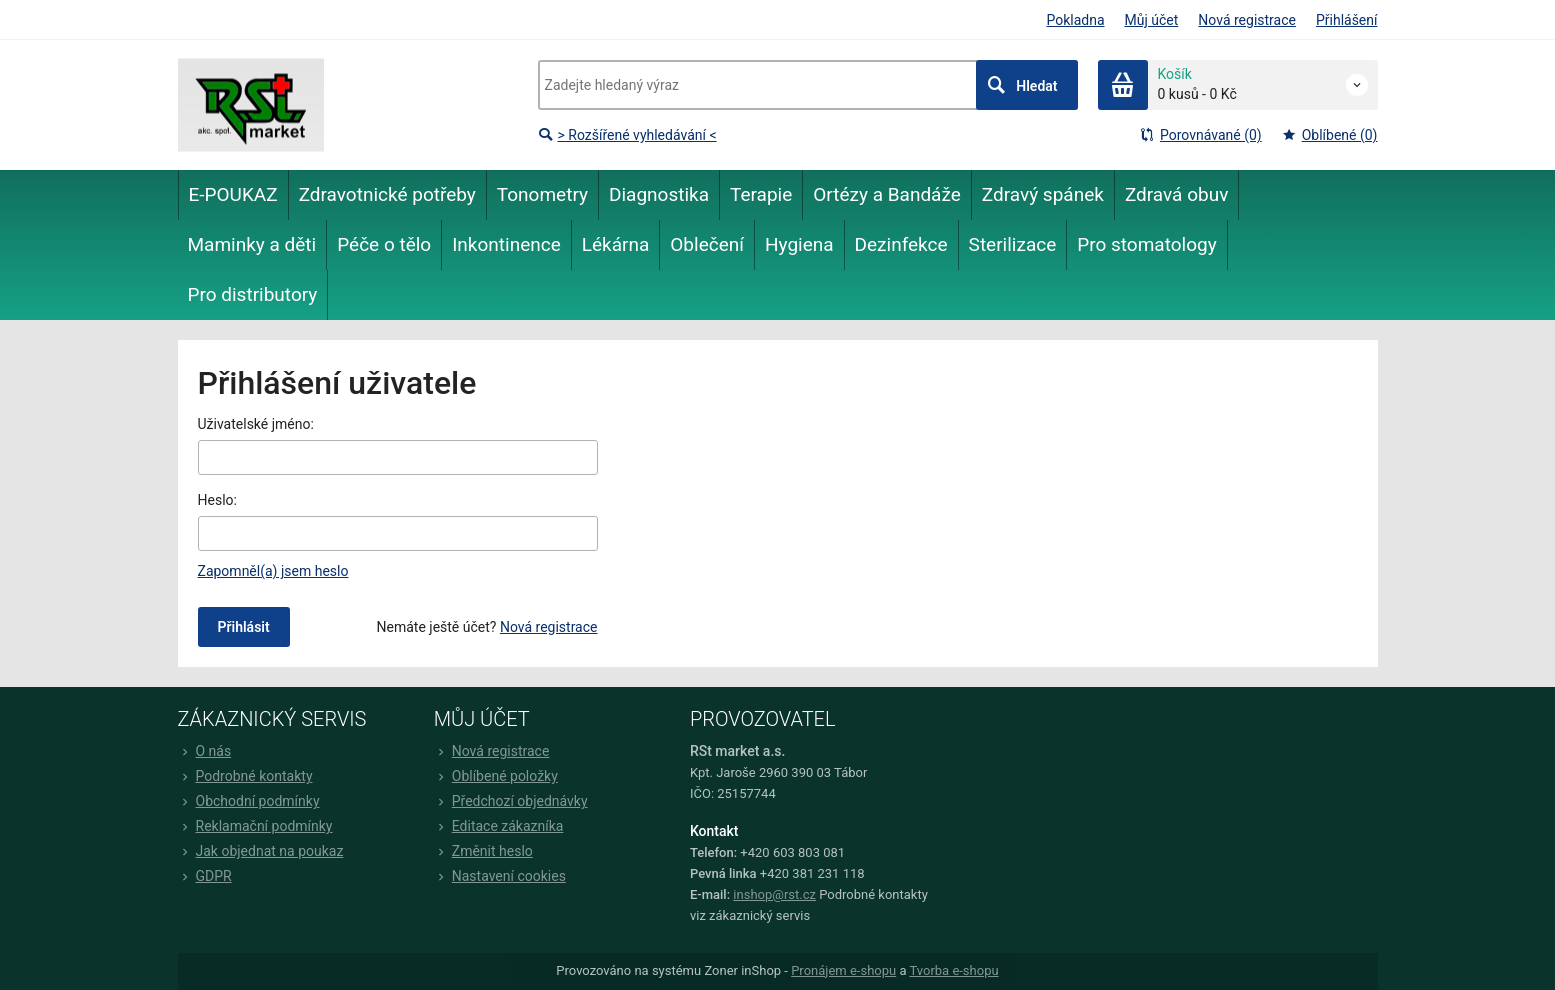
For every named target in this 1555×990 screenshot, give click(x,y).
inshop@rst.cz (774, 894)
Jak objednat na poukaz (261, 851)
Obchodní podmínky (249, 801)
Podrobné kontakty (245, 776)
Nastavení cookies (500, 876)
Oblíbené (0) (1330, 135)
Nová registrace (1247, 20)
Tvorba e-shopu (953, 970)
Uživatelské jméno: (256, 424)
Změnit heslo (483, 851)
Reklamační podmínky (255, 826)
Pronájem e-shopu (843, 970)
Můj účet (1152, 20)
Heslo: (217, 500)
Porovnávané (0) (1201, 135)
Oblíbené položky (496, 776)
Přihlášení (1347, 20)
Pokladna (1075, 20)
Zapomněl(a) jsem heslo (273, 571)
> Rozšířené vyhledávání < (627, 135)
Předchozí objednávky (511, 801)
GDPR (205, 876)
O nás (205, 751)
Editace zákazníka (499, 826)
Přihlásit (244, 627)
